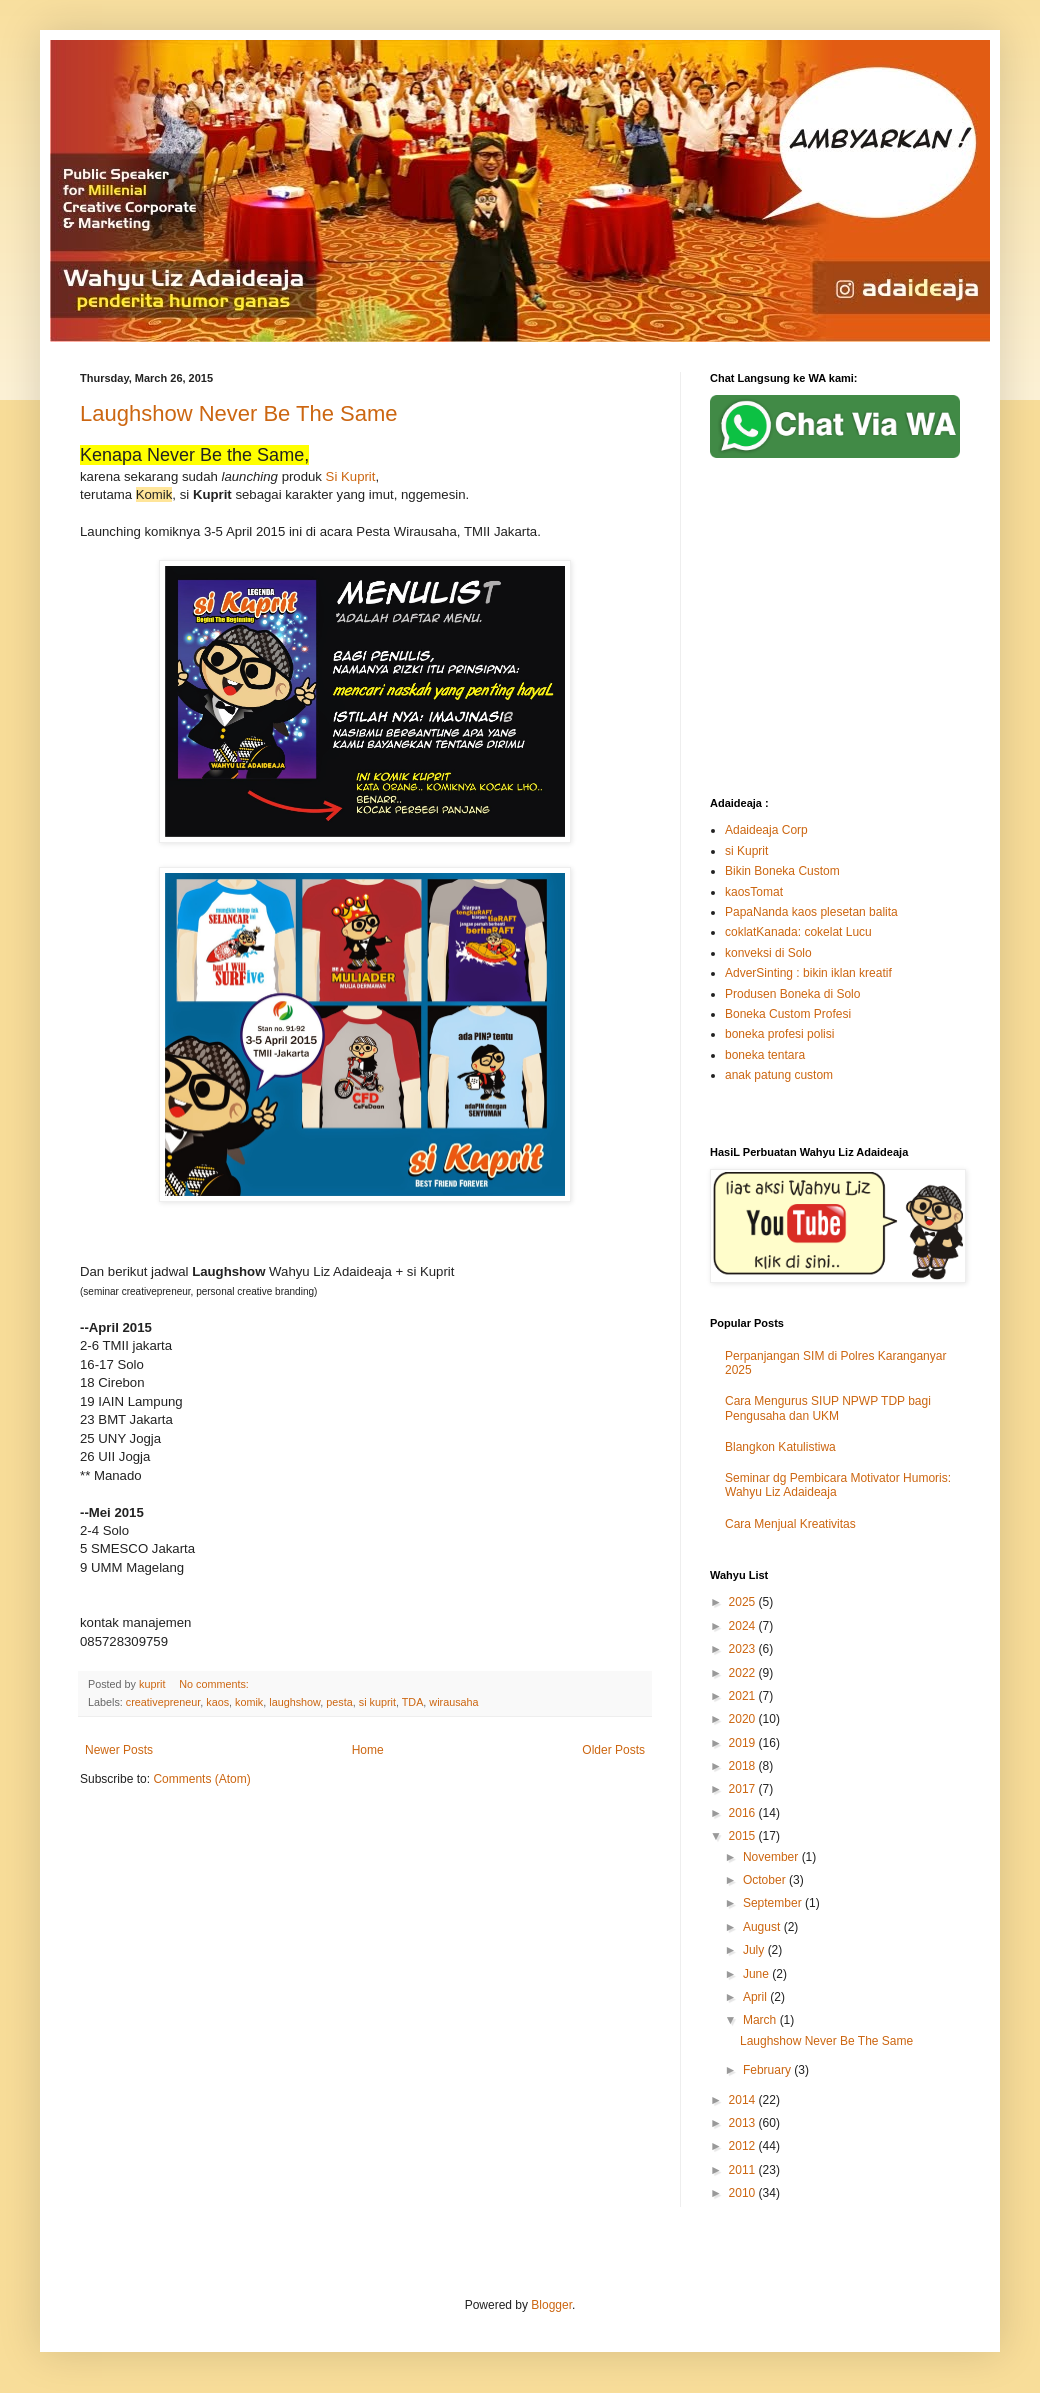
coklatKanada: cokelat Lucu (798, 932)
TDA (413, 1702)
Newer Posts (119, 1750)
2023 (744, 1649)
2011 (744, 2170)
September (774, 1903)
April (756, 1997)
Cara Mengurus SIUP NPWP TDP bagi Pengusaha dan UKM (828, 1408)
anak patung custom (779, 1075)
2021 (744, 1696)
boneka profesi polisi (779, 1034)
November (772, 1857)
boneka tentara (765, 1055)
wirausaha (453, 1702)
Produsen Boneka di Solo (792, 994)
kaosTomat (754, 892)
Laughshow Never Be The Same (239, 413)
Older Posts (613, 1750)
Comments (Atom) (201, 1779)
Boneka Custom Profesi (788, 1014)
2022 (744, 1673)
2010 (744, 2193)
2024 (744, 1626)
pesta (339, 1702)
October (766, 1880)
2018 (744, 1766)
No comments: (215, 1684)
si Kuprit (746, 851)
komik (249, 1702)
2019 (744, 1743)
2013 (744, 2123)
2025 (744, 1602)
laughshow (294, 1702)
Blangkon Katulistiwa (780, 1447)
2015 (744, 1836)
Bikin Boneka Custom (782, 871)
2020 (744, 1719)
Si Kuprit (349, 476)
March (761, 2020)
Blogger (551, 2305)
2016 (744, 1813)
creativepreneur (163, 1702)
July (755, 1950)
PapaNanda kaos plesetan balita (811, 912)
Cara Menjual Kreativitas (790, 1524)
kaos (217, 1702)
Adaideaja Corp (766, 830)
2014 (744, 2100)
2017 (744, 1789)
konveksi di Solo (768, 953)
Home (368, 1750)
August (763, 1927)
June (757, 1974)
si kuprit (377, 1702)
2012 (744, 2146)
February (768, 2070)
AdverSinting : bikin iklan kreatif (808, 973)
